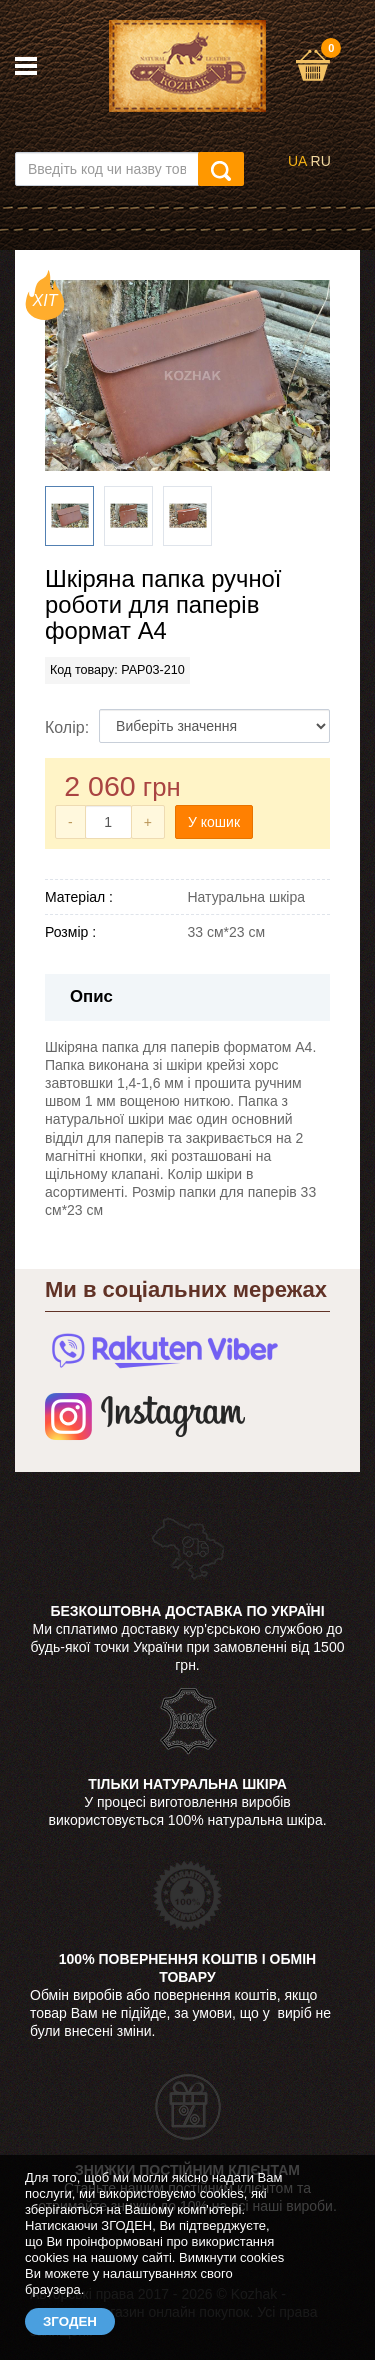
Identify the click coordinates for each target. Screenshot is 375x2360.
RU (321, 161)
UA (297, 161)
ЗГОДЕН (70, 2321)
